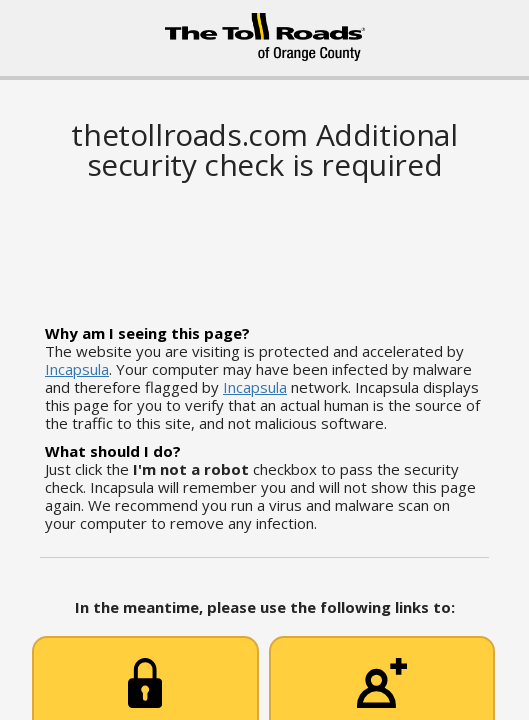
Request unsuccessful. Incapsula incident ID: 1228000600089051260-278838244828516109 (264, 360)
